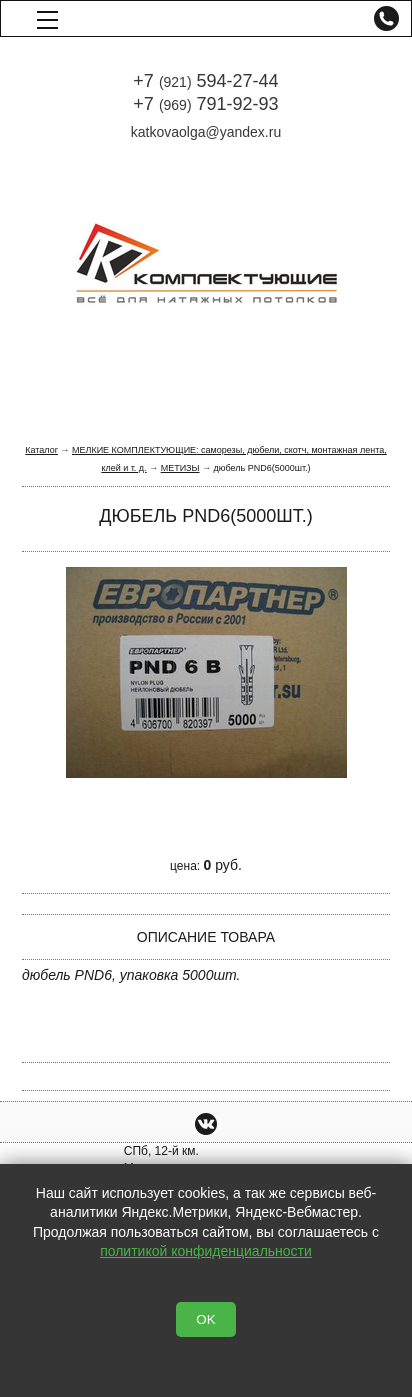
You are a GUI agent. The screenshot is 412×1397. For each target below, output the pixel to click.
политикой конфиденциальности (206, 1251)
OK (205, 1319)
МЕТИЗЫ (180, 468)
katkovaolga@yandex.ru (206, 132)
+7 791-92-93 (205, 104)
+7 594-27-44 (205, 81)
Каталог (41, 450)
